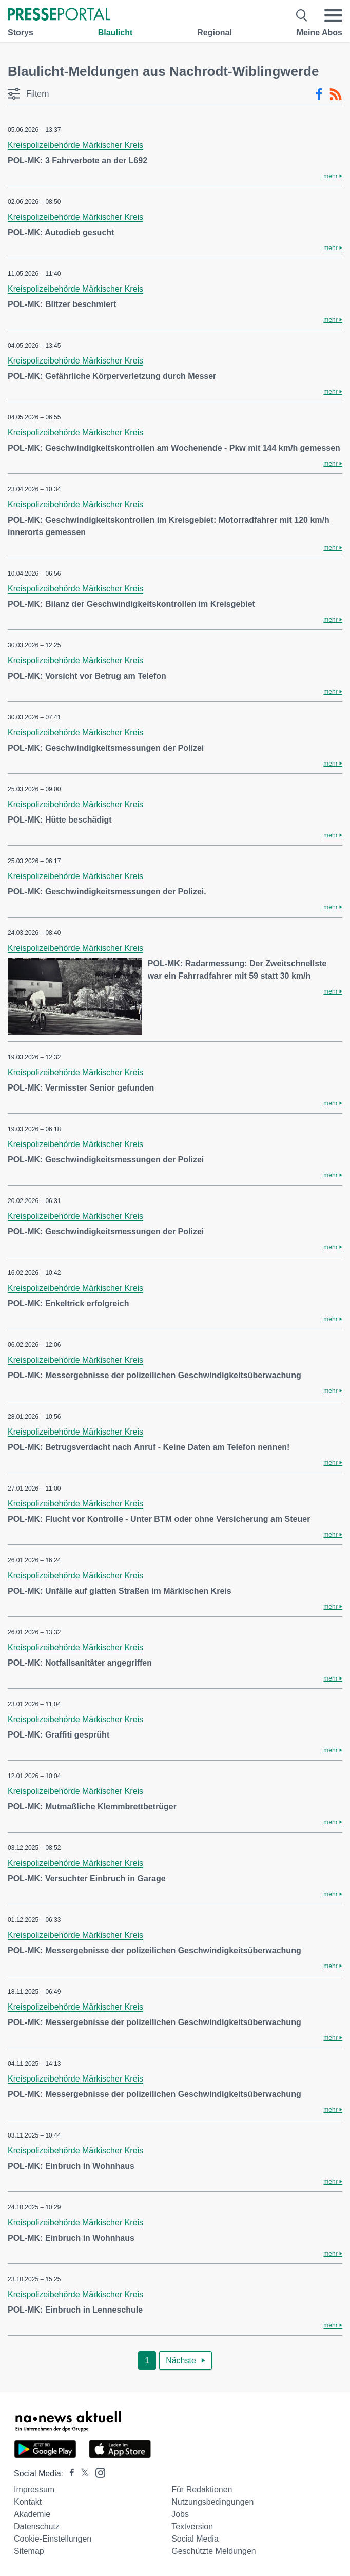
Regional (214, 32)
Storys (20, 32)
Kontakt (28, 2501)
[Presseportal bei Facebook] (68, 2473)
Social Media (195, 2538)
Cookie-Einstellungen (52, 2538)
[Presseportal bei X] (81, 2473)
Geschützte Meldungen (213, 2551)
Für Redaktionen (201, 2489)
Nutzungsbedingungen (212, 2501)
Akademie (32, 2514)
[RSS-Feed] (335, 94)
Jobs (180, 2514)
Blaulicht (115, 32)
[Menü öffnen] (333, 15)
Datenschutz (37, 2526)
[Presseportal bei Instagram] (97, 2472)
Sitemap (29, 2551)
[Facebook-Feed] (319, 94)
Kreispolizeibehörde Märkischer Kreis (75, 145)
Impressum (34, 2489)
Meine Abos (319, 32)
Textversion (192, 2526)
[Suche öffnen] (302, 15)
